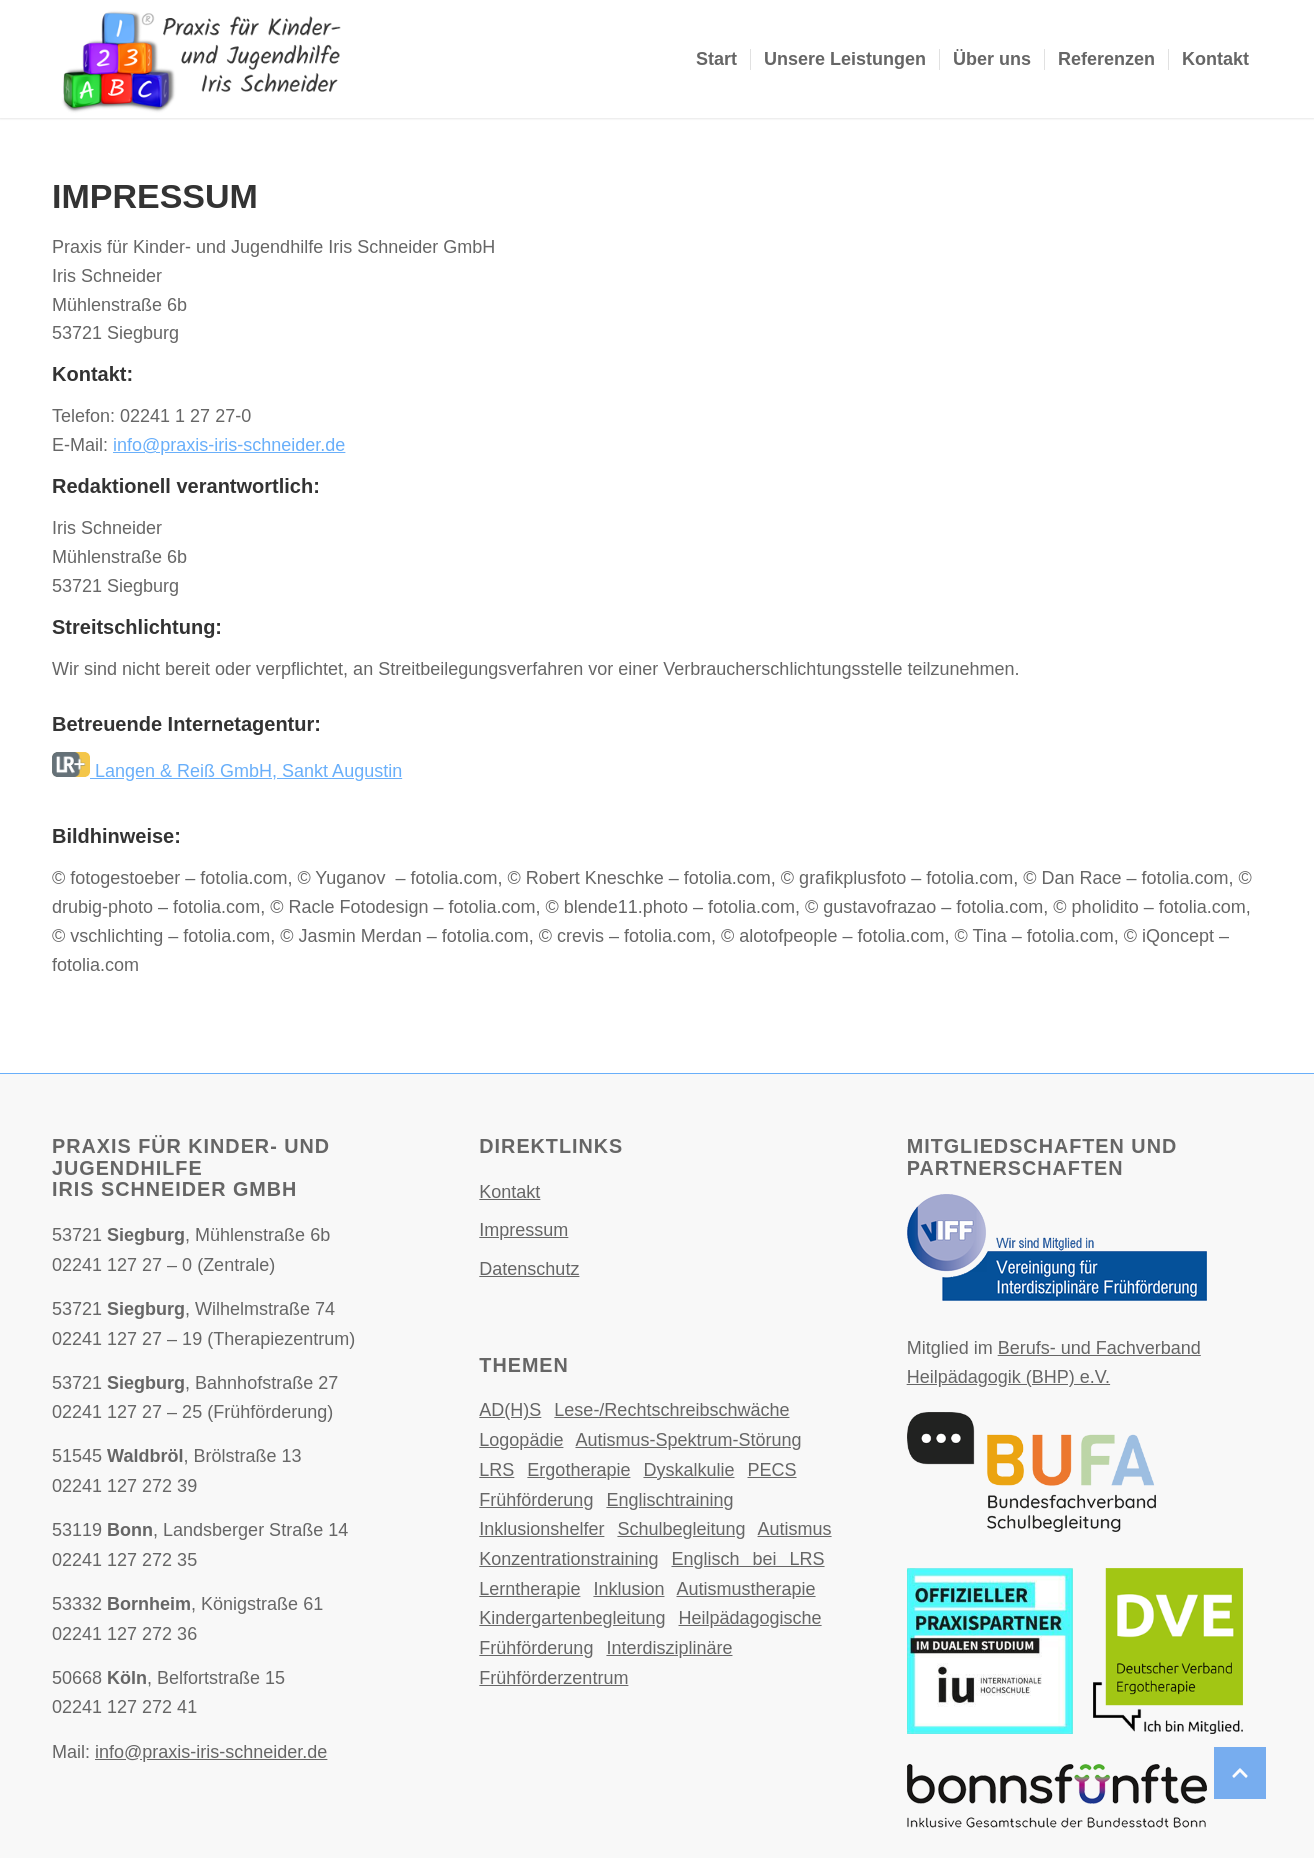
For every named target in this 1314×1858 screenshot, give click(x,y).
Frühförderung (536, 1500)
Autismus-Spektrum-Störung (688, 1440)
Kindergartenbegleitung (572, 1618)
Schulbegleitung (681, 1529)
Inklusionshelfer (541, 1529)
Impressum (523, 1230)
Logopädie (521, 1440)
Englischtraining (669, 1500)
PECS (772, 1470)
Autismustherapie (745, 1589)
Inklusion (628, 1589)
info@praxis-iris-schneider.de (229, 445)
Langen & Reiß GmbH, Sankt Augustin (227, 771)
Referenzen (1106, 59)
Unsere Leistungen (845, 59)
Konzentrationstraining (568, 1559)
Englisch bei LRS (747, 1559)
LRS (496, 1470)
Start (716, 59)
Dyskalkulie (688, 1470)
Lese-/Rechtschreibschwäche (671, 1410)
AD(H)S (510, 1410)
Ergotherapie (578, 1470)
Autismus (795, 1529)
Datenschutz (529, 1269)
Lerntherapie (529, 1589)
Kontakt (1215, 59)
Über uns (992, 59)
